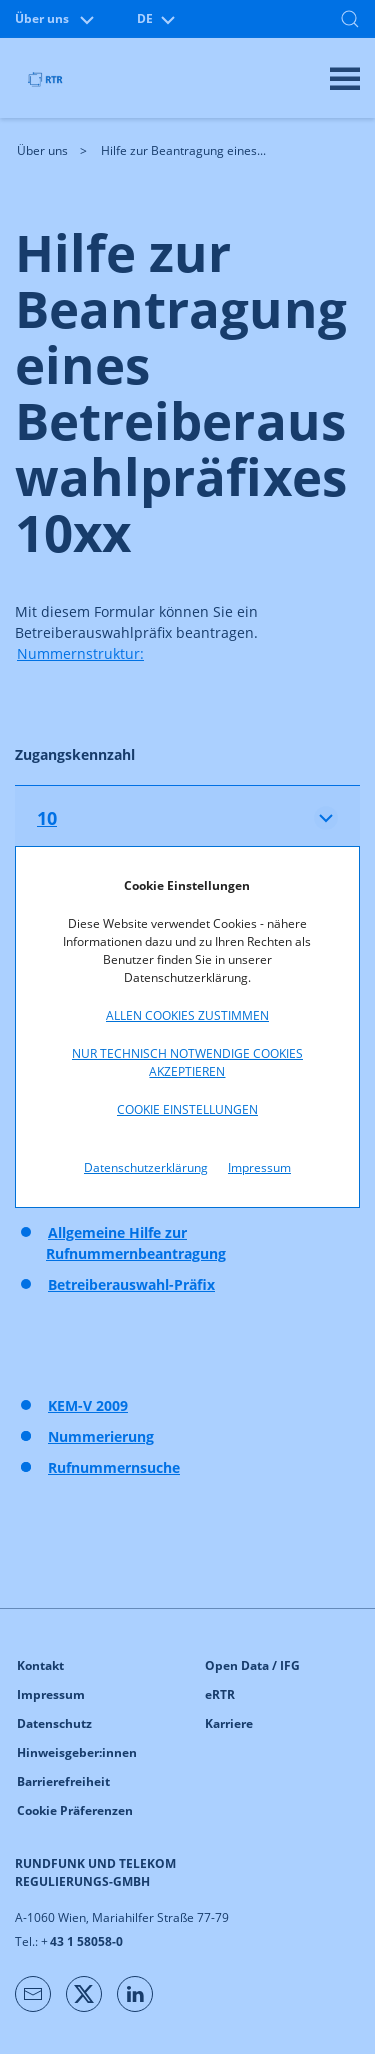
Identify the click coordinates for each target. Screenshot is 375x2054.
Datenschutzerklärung (146, 1167)
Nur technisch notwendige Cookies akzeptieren (187, 1062)
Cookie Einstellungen (187, 1109)
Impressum (259, 1167)
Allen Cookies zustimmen (187, 1015)
